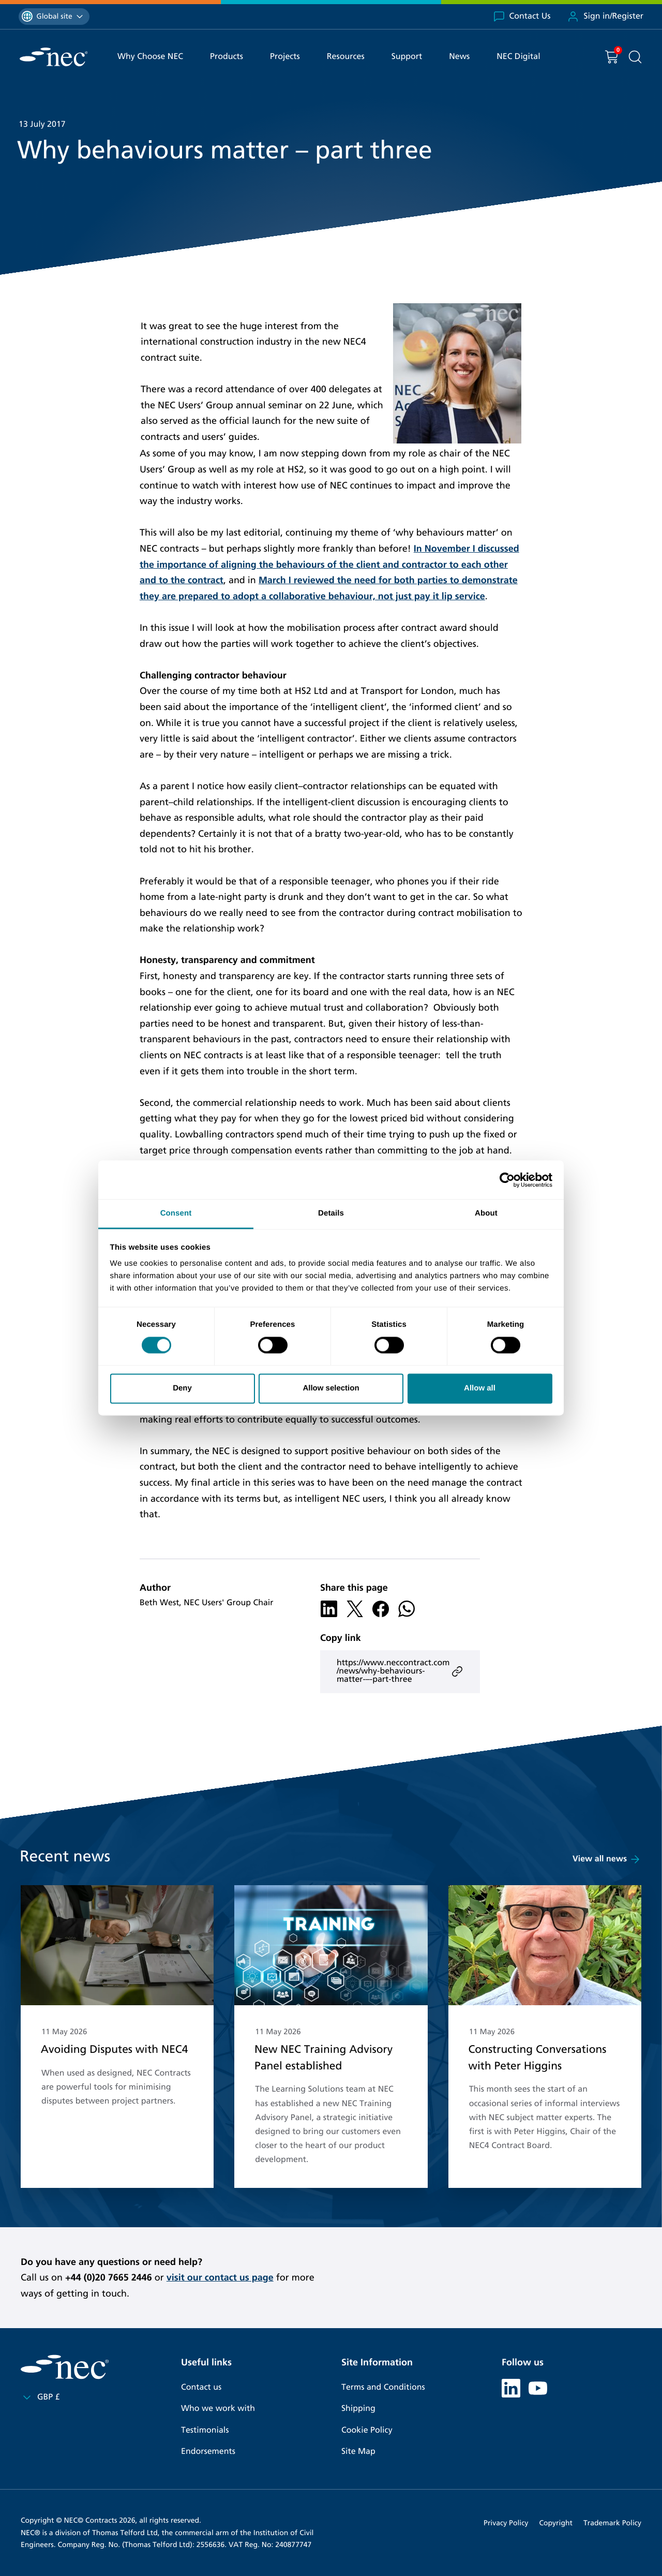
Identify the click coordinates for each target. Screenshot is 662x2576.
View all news (607, 1859)
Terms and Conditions (383, 2387)
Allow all (479, 1388)
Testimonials (205, 2430)
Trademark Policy (612, 2523)
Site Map (358, 2451)
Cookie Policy (367, 2430)
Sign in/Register (605, 16)
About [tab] (486, 1213)
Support (407, 57)
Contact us (201, 2387)
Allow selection (331, 1388)
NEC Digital (518, 57)
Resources (346, 57)
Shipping (358, 2409)
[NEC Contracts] (53, 57)
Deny (182, 1388)
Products (226, 57)
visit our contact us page (220, 2277)
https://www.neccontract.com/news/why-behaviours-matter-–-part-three (400, 1671)
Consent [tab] (176, 1213)
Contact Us (522, 16)
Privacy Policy (506, 2523)
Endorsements (208, 2451)
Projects (285, 57)
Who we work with (218, 2409)
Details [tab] (331, 1213)
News (459, 57)
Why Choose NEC (150, 57)
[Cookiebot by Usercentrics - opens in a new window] (507, 1180)
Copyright (556, 2523)
